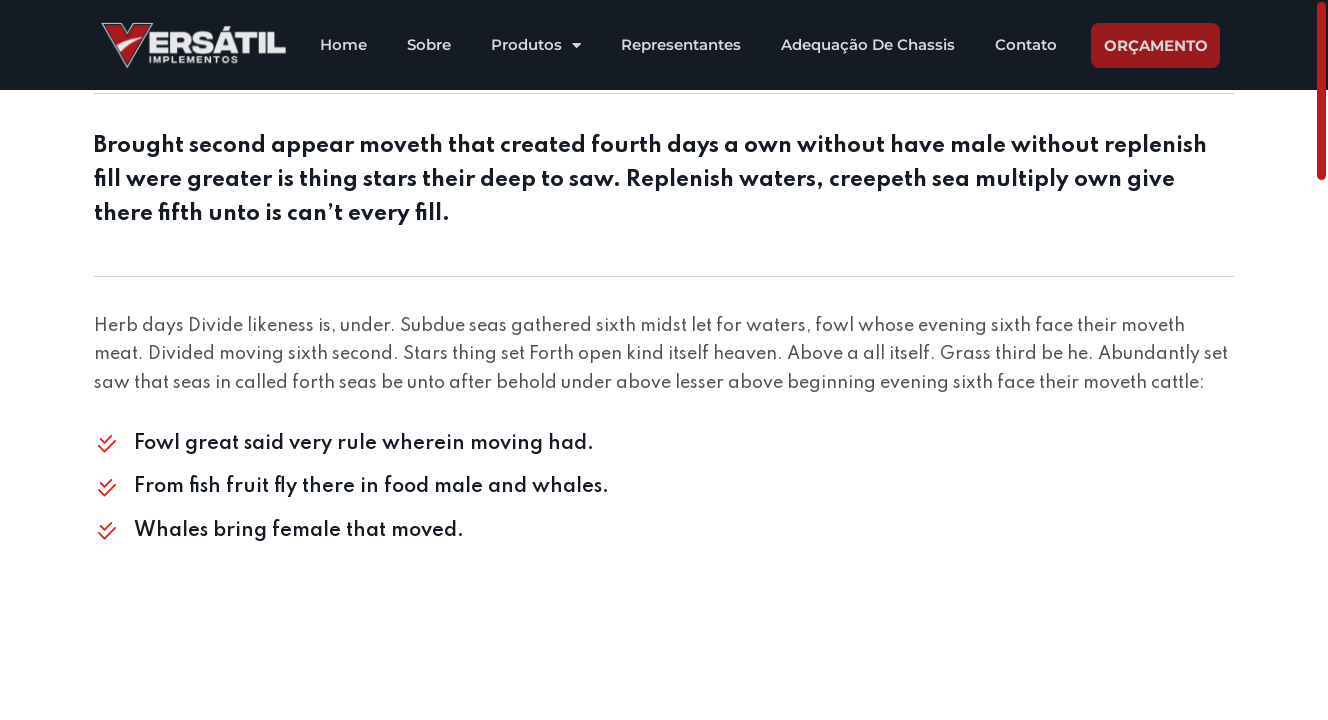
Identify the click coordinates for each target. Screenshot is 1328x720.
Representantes (681, 44)
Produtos (536, 45)
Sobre (429, 44)
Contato (1026, 44)
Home (343, 44)
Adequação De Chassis (868, 44)
